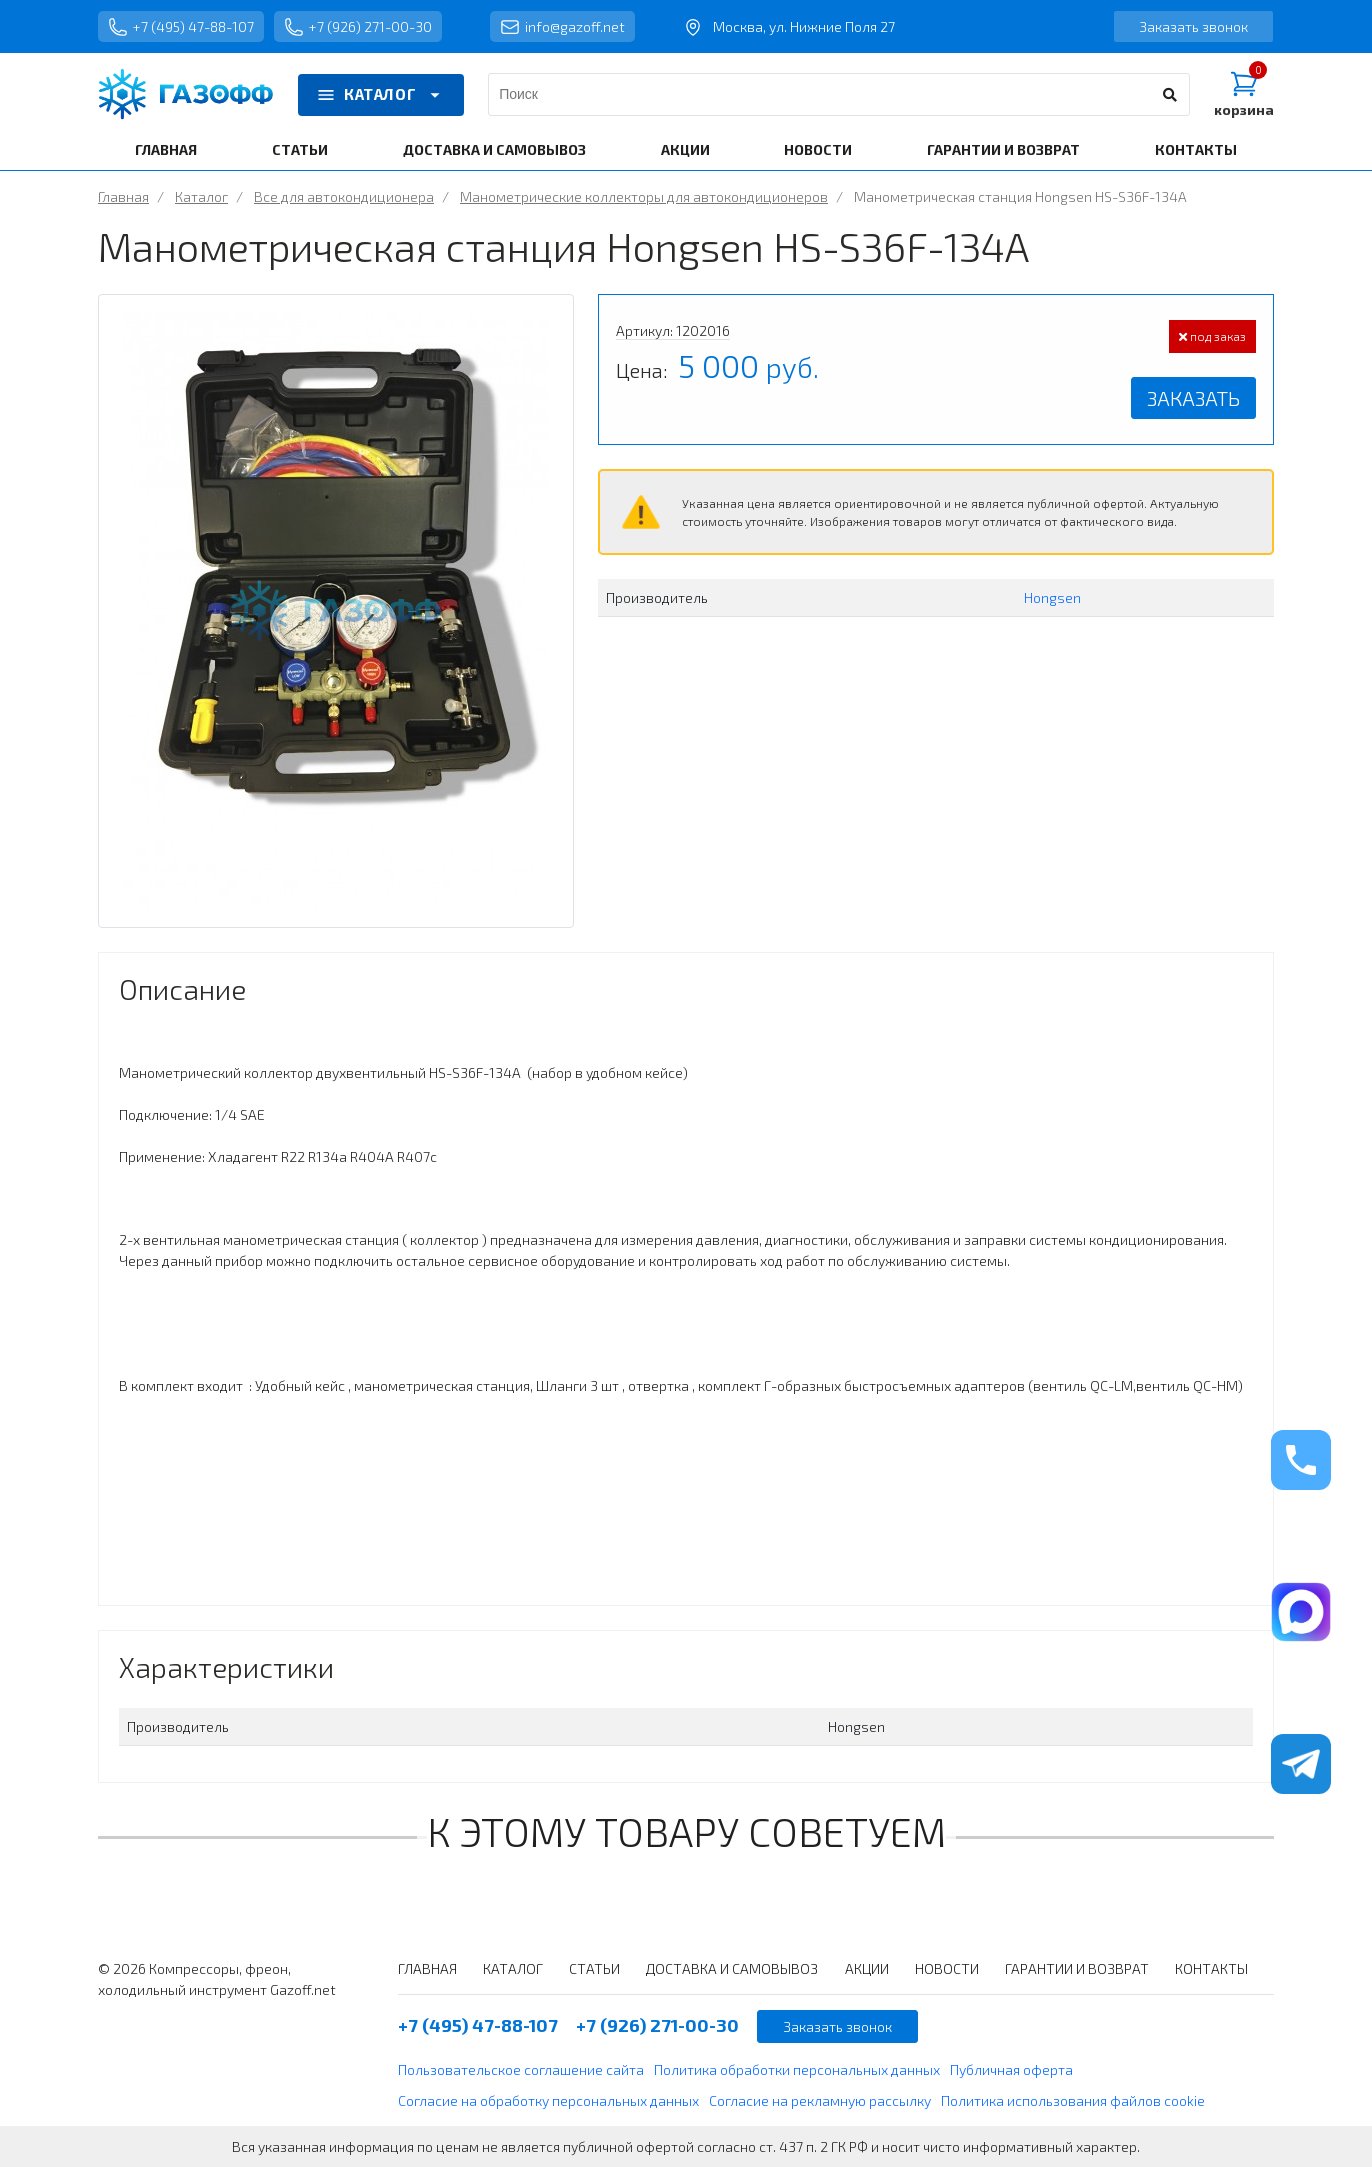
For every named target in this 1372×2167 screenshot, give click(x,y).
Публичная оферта (1011, 2069)
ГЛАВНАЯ (166, 149)
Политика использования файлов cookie (1073, 2100)
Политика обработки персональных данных (797, 2069)
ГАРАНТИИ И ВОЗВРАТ (1003, 149)
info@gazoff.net (562, 27)
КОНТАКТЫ (1196, 149)
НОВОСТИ (818, 149)
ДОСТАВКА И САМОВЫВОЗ (494, 149)
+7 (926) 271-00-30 (358, 27)
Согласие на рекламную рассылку (820, 2100)
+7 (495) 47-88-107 (181, 27)
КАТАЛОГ (381, 95)
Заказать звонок (1193, 26)
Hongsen (1052, 597)
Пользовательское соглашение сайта (521, 2069)
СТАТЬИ (300, 149)
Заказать (1193, 398)
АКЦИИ (685, 149)
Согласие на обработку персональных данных (548, 2100)
